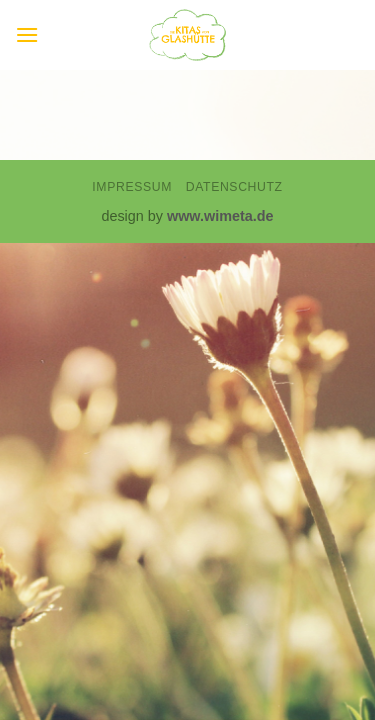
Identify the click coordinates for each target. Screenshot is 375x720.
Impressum (132, 187)
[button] (27, 34)
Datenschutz (234, 187)
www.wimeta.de (220, 216)
